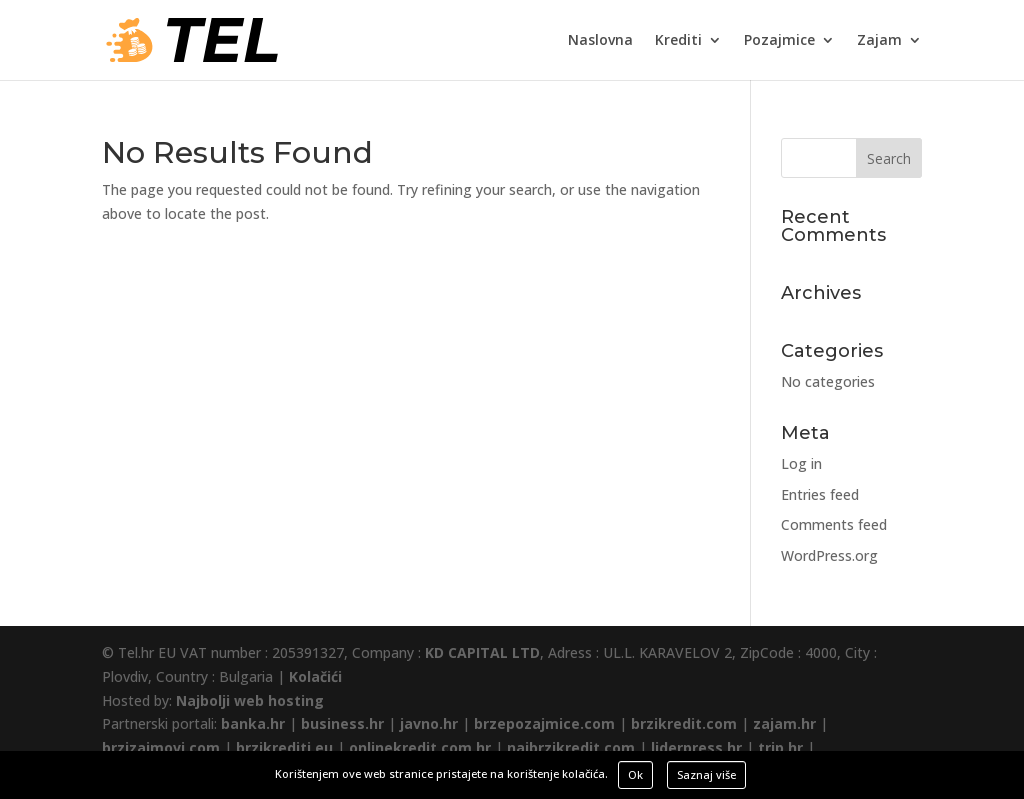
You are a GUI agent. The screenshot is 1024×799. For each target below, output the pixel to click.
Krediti (678, 41)
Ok (635, 774)
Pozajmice (779, 41)
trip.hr (780, 747)
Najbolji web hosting (250, 700)
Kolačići (315, 676)
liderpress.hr (696, 747)
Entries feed (820, 494)
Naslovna (600, 41)
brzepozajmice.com (544, 723)
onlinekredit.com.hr (420, 747)
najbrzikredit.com (571, 747)
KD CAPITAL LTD (482, 652)
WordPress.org (829, 555)
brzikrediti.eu (284, 747)
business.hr (342, 723)
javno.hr (429, 723)
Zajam (879, 41)
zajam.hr (784, 723)
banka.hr (253, 723)
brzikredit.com (684, 723)
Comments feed (834, 524)
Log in (801, 463)
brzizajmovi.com (161, 747)
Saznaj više (706, 774)
